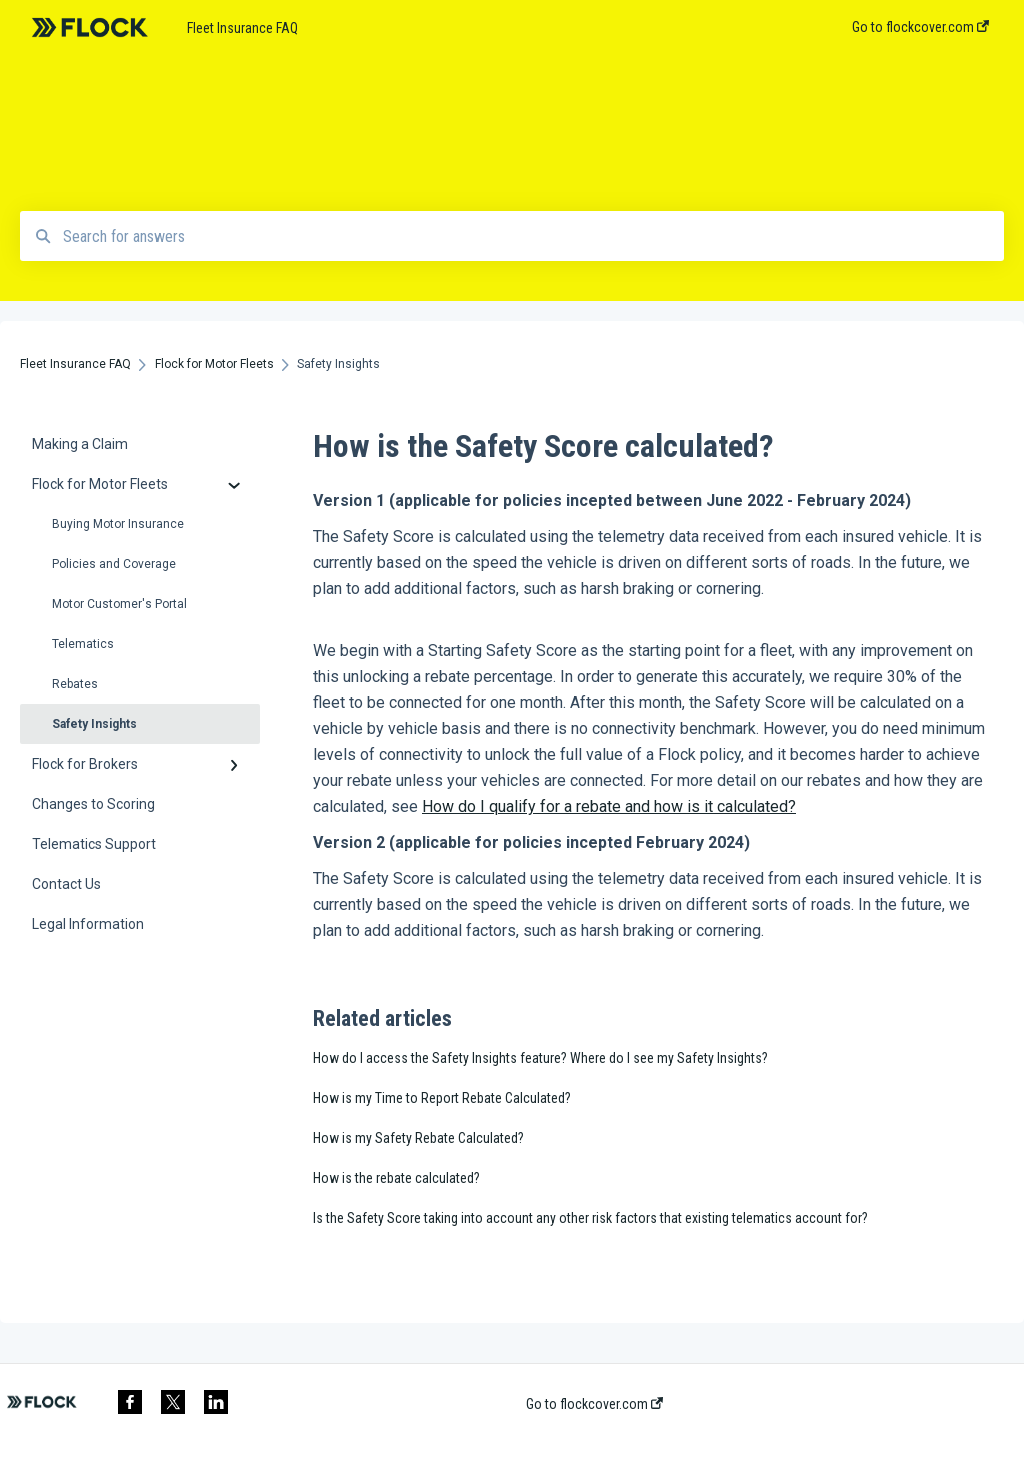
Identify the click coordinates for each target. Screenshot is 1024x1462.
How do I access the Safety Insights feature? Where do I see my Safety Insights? (540, 1058)
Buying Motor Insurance (118, 524)
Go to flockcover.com (594, 1404)
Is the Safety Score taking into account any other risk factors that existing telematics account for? (590, 1218)
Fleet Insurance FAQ (242, 28)
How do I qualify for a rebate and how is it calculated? (609, 806)
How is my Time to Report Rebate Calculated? (442, 1098)
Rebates (75, 684)
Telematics (83, 644)
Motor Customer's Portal (119, 604)
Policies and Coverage (114, 564)
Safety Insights (94, 724)
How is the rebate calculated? (396, 1178)
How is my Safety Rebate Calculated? (418, 1138)
